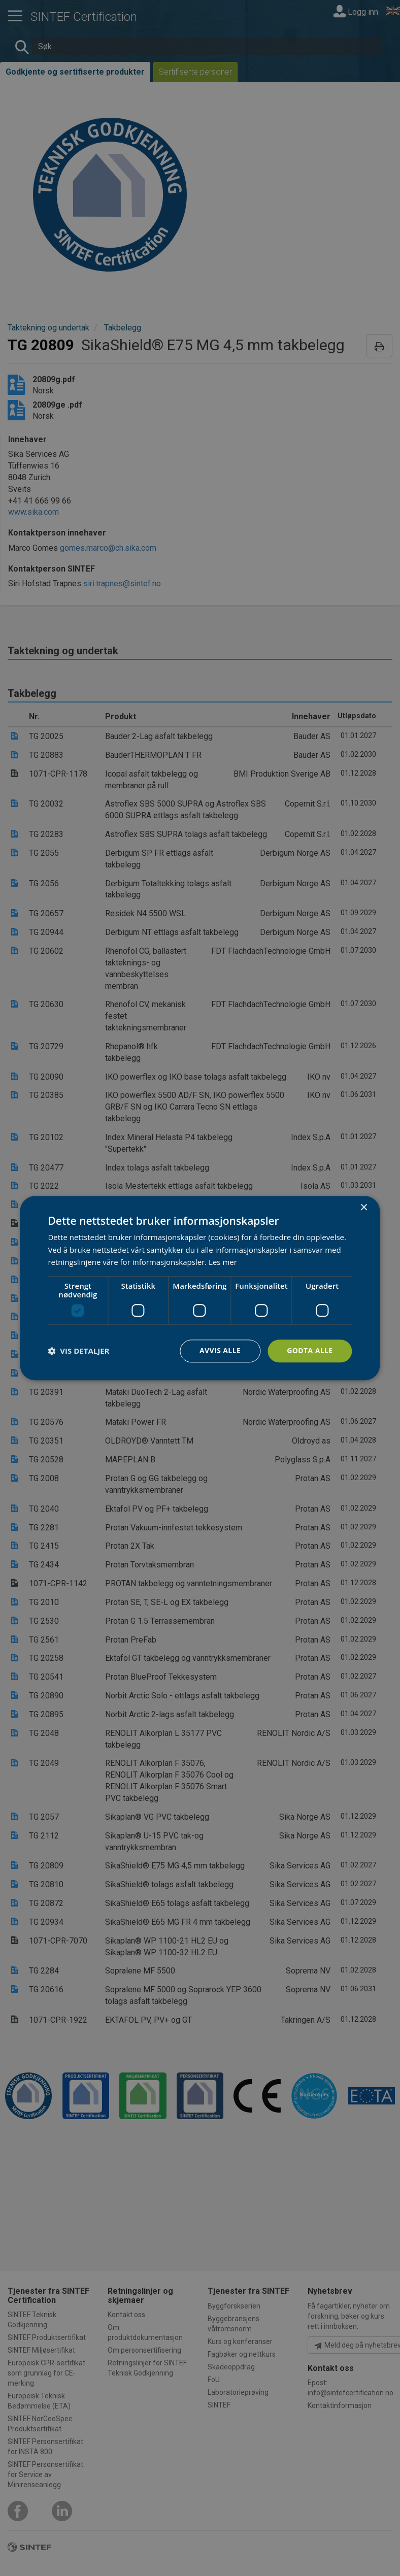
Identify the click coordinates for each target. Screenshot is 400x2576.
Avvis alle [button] (220, 1350)
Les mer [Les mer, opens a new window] (223, 1262)
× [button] (364, 1208)
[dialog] (200, 1288)
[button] (78, 1351)
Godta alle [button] (309, 1350)
